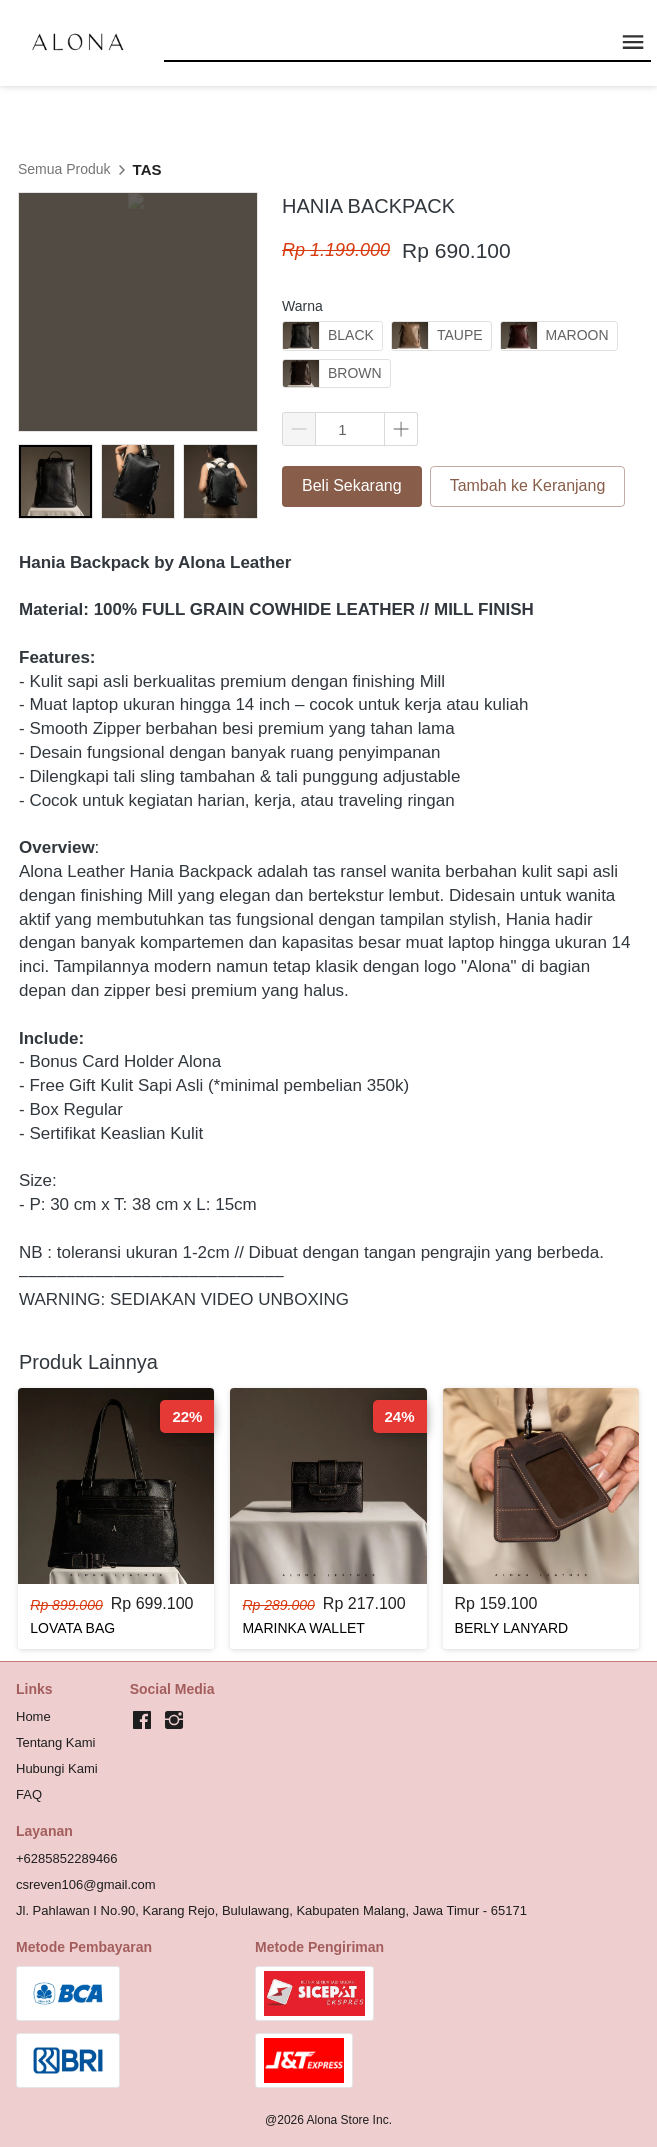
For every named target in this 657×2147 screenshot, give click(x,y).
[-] (142, 1721)
